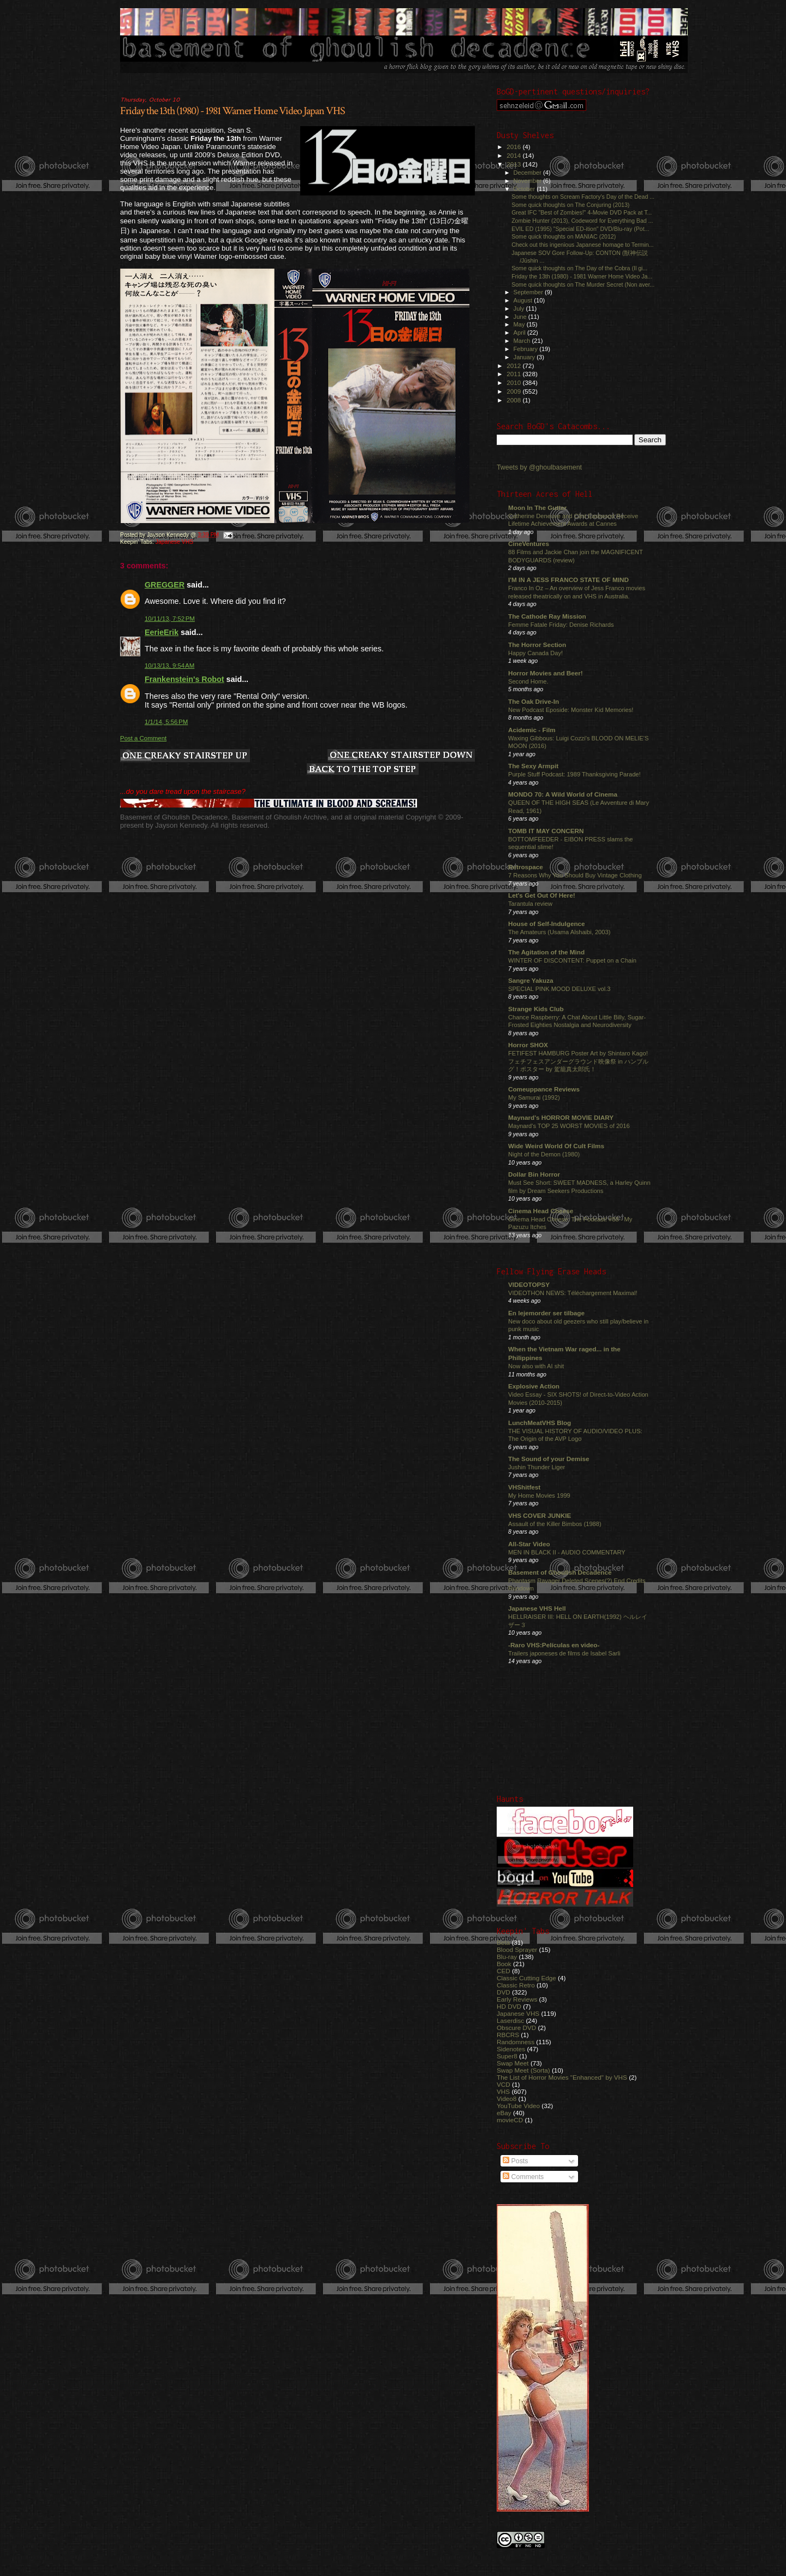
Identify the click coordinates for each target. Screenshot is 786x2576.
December (528, 172)
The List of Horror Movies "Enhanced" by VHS (562, 2077)
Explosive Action (533, 1386)
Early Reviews (517, 1999)
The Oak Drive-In (533, 701)
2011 (514, 373)
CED (503, 1970)
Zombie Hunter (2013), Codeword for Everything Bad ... (582, 220)
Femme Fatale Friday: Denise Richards (561, 624)
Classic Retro (516, 1985)
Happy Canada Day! (535, 653)
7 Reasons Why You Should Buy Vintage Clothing (575, 875)
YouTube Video (518, 2105)
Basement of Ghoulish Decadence (560, 1572)
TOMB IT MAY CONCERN (545, 830)
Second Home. (528, 681)
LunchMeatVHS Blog (539, 1422)
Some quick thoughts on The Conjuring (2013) (570, 204)
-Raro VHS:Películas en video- (553, 1644)
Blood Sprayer (517, 1949)
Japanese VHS (174, 542)
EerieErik (161, 632)
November (528, 180)
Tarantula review (530, 903)
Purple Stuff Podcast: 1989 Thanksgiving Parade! (574, 774)
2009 (514, 391)
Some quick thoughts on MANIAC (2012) (563, 236)
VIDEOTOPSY (529, 1284)
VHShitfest (524, 1487)
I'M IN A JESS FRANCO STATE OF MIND (568, 579)
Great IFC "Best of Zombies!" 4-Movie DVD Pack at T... (581, 212)
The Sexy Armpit (533, 765)
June (521, 316)
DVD (503, 1992)
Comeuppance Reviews (544, 1089)
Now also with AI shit (536, 1366)
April (520, 332)
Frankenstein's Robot (184, 679)
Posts (515, 2161)
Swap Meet (513, 2063)
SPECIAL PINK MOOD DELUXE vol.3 (559, 989)
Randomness (515, 2041)
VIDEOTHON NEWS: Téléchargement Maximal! (573, 1293)
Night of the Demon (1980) (544, 1154)
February (527, 349)
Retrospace (525, 866)
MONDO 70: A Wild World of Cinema (562, 794)
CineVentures (528, 543)
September (529, 292)
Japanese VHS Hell (537, 1608)
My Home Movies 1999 (539, 1495)
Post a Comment (143, 738)
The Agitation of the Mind (546, 951)
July (520, 308)
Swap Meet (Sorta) (523, 2070)
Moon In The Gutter (537, 507)
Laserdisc (510, 2020)
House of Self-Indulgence (546, 923)
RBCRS (508, 2034)
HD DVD (509, 2006)
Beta (503, 1942)
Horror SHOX (528, 1044)
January (525, 357)
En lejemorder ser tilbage (546, 1312)
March (523, 340)
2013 (514, 164)
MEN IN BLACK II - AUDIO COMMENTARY (567, 1552)
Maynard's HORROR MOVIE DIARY (561, 1117)
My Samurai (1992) (534, 1097)
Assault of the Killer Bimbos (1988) (555, 1524)
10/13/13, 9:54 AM (169, 665)
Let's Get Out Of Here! (541, 895)
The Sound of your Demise (548, 1458)
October (525, 189)
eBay (504, 2112)
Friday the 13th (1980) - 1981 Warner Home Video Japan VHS (232, 111)
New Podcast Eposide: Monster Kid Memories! (570, 710)
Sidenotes (511, 2048)
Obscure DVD (516, 2027)
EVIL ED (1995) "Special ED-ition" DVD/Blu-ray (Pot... (580, 228)
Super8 (507, 2055)
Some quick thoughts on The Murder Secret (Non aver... (582, 284)
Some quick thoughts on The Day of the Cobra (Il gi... (579, 268)
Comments (523, 2177)
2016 (514, 146)
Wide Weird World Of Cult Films (556, 1145)
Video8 (506, 2098)
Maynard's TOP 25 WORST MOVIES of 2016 (569, 1126)
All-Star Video (529, 1543)
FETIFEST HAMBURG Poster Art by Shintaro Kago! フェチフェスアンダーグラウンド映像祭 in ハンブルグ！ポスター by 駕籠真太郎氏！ (578, 1061)
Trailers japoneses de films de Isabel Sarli (564, 1653)
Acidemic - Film (532, 729)
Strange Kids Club (536, 1008)
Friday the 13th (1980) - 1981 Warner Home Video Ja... (581, 276)
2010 (514, 382)
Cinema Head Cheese (540, 1210)
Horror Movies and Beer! (545, 672)
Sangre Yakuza (530, 980)
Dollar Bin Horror (534, 1174)
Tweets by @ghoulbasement (539, 467)
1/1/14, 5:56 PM (166, 722)
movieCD (510, 2119)
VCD (503, 2084)
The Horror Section (537, 644)
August (524, 300)
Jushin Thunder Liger (536, 1467)
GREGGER (164, 584)
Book (504, 1963)
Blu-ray (507, 1956)
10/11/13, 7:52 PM (170, 618)
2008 (514, 399)
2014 (514, 155)
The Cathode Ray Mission (547, 616)
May (520, 324)
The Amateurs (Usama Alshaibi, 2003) (559, 932)
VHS (503, 2091)
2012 (514, 365)
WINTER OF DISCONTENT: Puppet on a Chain (572, 960)
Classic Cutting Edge (526, 1977)
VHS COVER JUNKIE (539, 1515)
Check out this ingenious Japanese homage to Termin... (582, 244)
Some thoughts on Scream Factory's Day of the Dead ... (582, 196)
